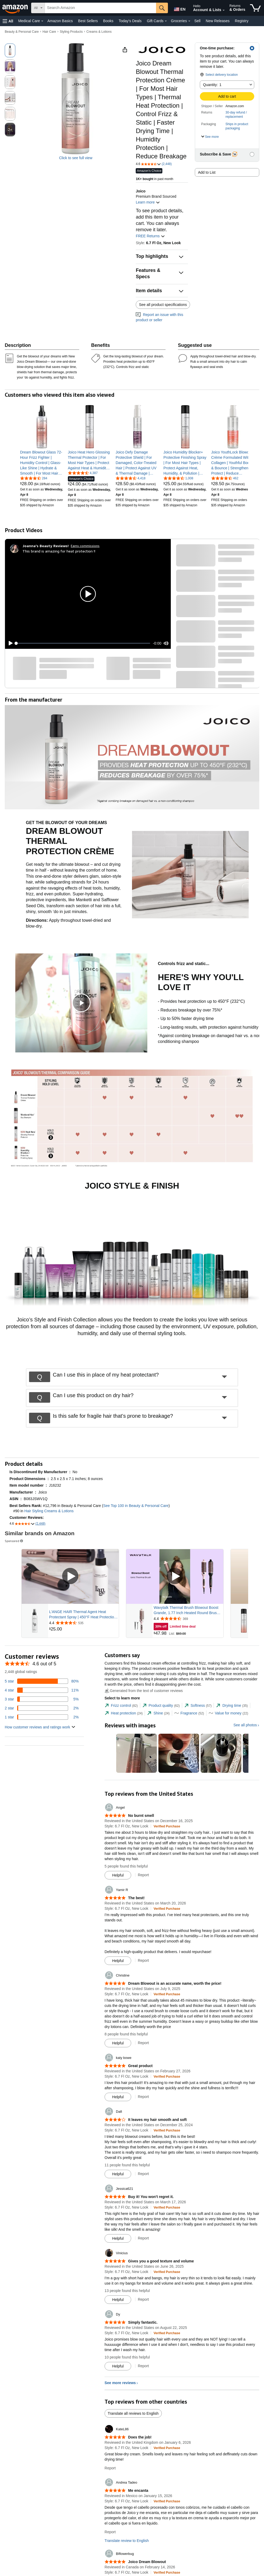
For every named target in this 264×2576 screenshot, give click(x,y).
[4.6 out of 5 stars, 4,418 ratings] (130, 478)
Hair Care (49, 32)
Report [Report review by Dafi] (143, 2174)
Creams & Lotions (98, 32)
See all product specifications (163, 304)
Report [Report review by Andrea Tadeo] (110, 2532)
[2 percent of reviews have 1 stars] (42, 1717)
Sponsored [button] (14, 1541)
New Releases (217, 21)
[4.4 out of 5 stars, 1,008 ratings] (178, 478)
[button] (8, 21)
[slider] (83, 643)
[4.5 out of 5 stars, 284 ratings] (33, 478)
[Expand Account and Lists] (224, 10)
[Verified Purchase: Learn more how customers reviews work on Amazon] (167, 1826)
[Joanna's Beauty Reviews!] (45, 546)
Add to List (206, 172)
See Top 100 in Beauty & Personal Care (135, 1506)
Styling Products (71, 32)
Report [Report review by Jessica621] (143, 2238)
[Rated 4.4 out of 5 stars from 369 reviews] (188, 1618)
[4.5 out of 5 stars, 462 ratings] (224, 478)
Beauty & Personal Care (22, 32)
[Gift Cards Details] (166, 21)
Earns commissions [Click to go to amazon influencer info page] (85, 546)
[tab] (121, 1705)
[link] (42, 463)
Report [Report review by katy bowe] (143, 2097)
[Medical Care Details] (42, 21)
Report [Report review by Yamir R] (143, 1960)
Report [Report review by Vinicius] (143, 2299)
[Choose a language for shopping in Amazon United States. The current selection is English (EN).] (178, 8)
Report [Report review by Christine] (143, 2043)
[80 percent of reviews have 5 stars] (42, 1681)
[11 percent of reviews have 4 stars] (42, 1690)
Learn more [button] (148, 202)
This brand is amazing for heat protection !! (58, 551)
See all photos (245, 1725)
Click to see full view (75, 158)
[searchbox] (100, 8)
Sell (197, 21)
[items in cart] (255, 8)
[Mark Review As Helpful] (118, 1875)
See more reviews (120, 2383)
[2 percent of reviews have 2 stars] (42, 1708)
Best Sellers (88, 21)
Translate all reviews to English (133, 2413)
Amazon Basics (60, 21)
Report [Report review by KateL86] (110, 2468)
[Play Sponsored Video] (70, 1576)
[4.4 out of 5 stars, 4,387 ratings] (83, 473)
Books (108, 21)
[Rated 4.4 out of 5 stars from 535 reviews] (83, 1623)
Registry (241, 21)
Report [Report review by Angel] (143, 1875)
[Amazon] (16, 8)
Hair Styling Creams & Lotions (49, 1511)
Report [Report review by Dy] (143, 2366)
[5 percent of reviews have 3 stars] (42, 1699)
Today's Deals (130, 21)
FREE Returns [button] (150, 236)
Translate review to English (127, 2541)
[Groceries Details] (189, 21)
